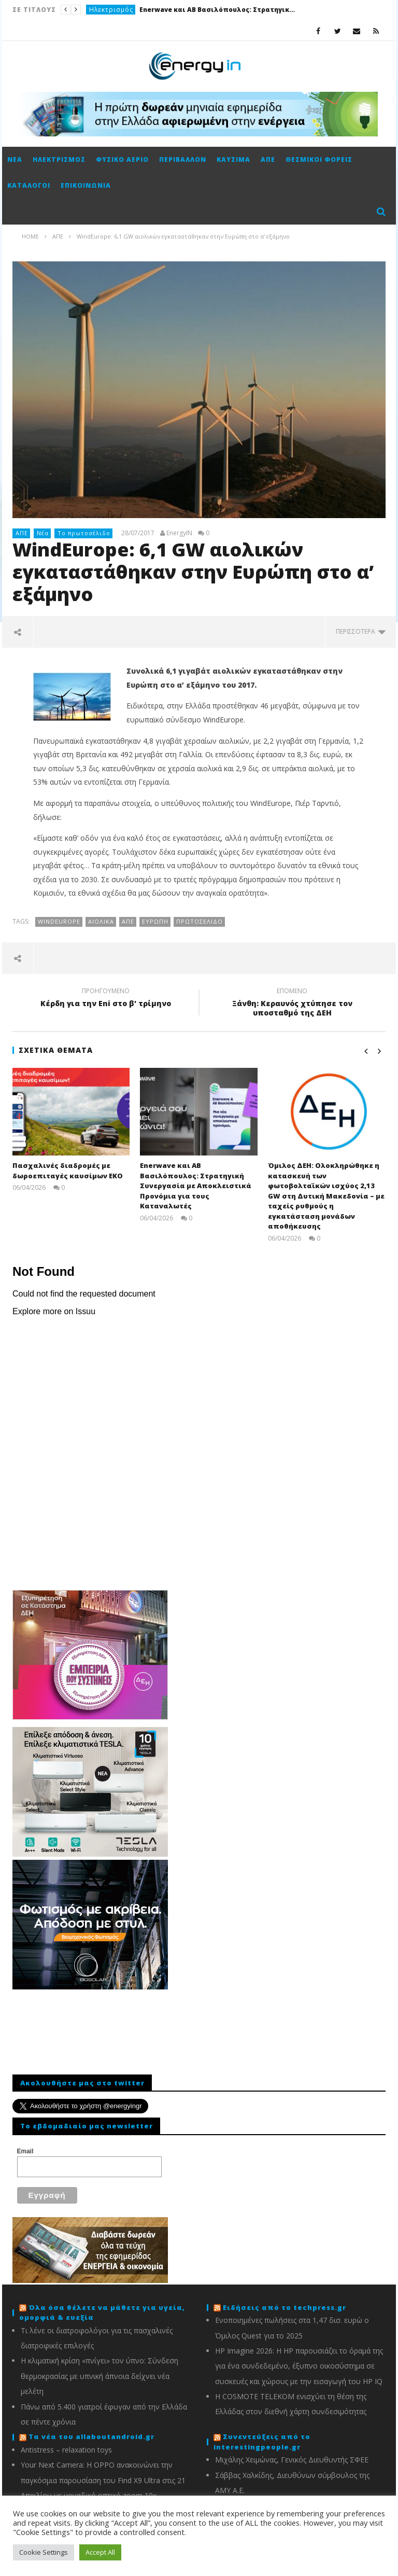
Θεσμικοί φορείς (319, 159)
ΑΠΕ (268, 159)
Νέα (14, 159)
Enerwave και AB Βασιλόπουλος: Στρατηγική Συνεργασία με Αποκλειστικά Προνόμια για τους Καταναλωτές (217, 9)
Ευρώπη (155, 921)
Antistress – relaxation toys (66, 2450)
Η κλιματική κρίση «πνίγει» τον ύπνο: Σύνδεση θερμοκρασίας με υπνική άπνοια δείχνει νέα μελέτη (99, 2376)
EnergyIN (179, 533)
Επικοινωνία (86, 185)
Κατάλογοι (28, 185)
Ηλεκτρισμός (111, 9)
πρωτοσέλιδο (199, 921)
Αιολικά (101, 921)
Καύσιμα (233, 159)
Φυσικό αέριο (122, 159)
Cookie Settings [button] (43, 2552)
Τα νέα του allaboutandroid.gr (91, 2436)
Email (25, 2151)
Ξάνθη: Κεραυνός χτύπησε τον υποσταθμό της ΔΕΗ (292, 1004)
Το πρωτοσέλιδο (84, 533)
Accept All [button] (100, 2552)
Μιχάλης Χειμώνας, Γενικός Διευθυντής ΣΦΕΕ (291, 2459)
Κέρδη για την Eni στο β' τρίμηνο (106, 999)
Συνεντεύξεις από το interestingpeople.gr (262, 2442)
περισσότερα (361, 631)
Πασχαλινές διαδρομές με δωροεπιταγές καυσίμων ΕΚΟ (67, 1170)
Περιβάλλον (182, 159)
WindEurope (59, 921)
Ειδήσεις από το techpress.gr (284, 2307)
